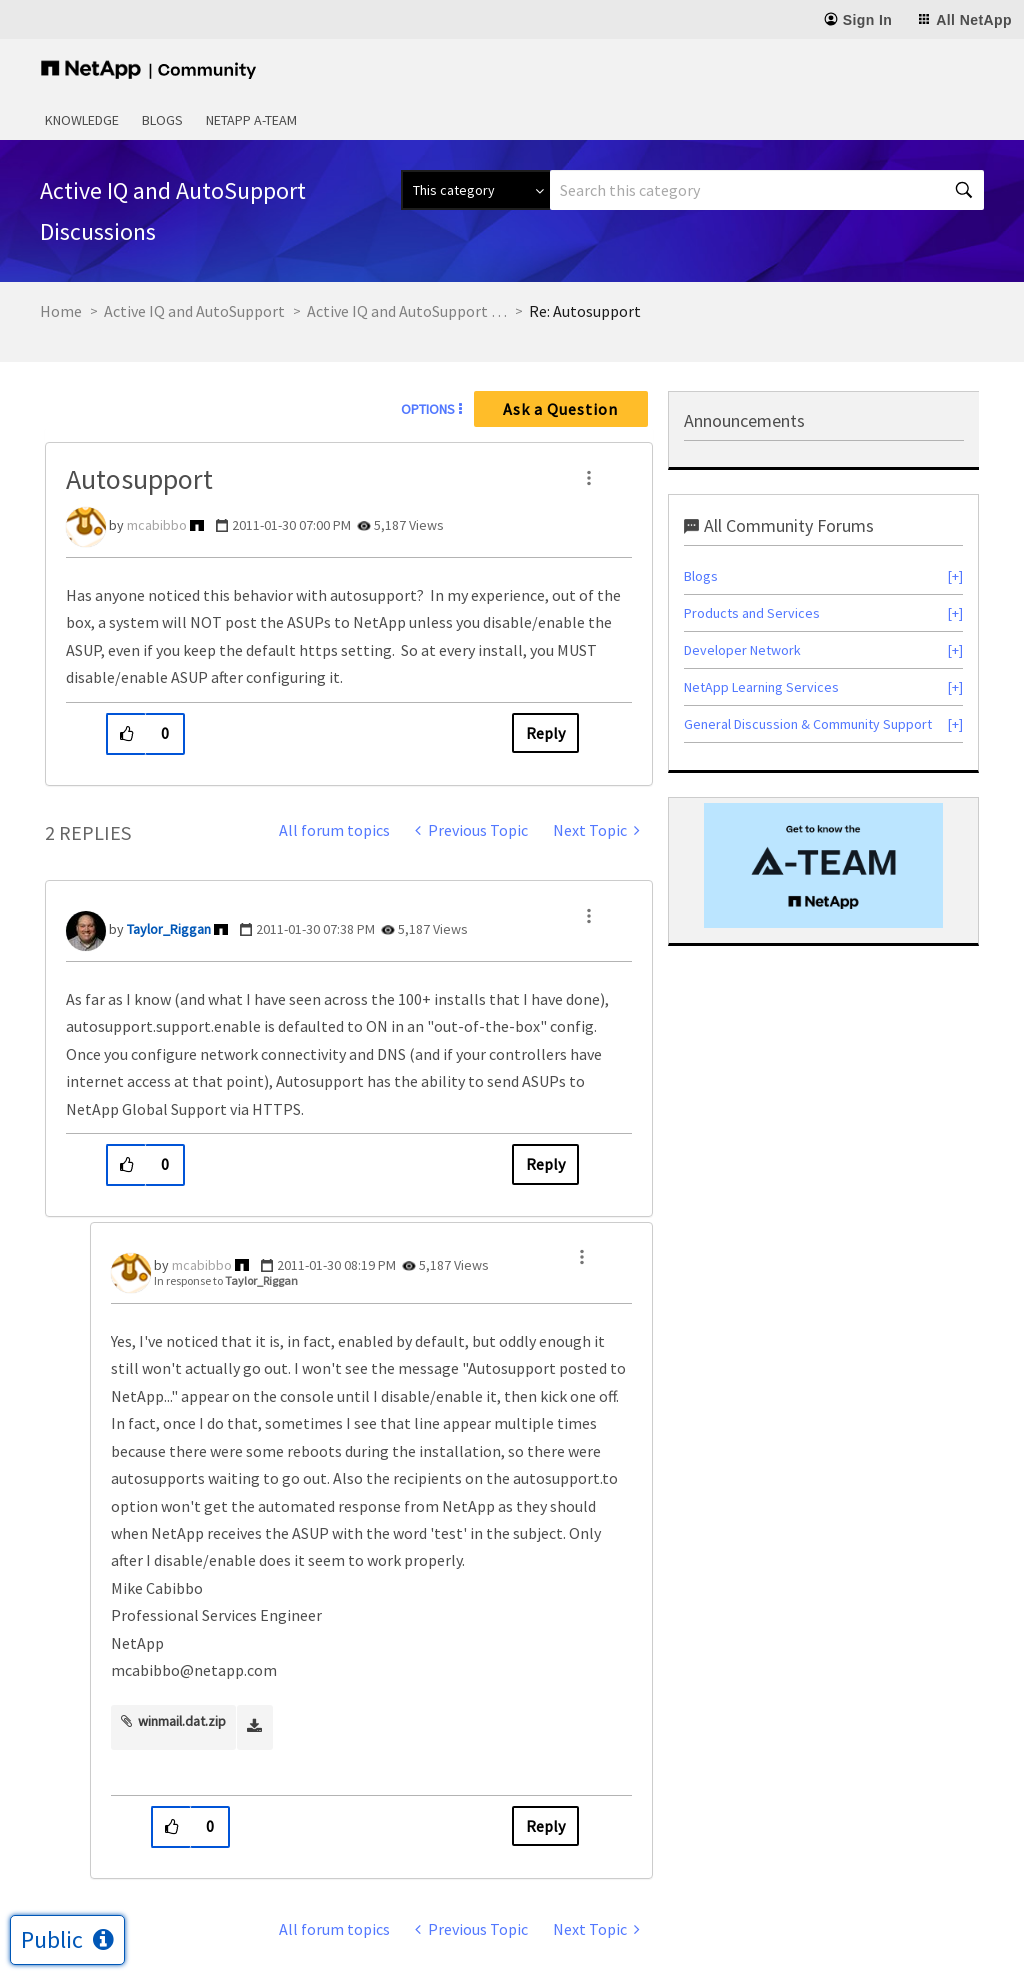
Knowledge (82, 120)
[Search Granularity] (475, 190)
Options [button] (428, 409)
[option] (823, 865)
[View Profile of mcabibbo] (157, 525)
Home (61, 311)
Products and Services (752, 613)
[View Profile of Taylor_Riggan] (169, 929)
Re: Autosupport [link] (585, 311)
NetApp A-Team (251, 120)
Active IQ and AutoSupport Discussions (407, 311)
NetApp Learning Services (761, 687)
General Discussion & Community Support (808, 724)
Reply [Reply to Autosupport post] (545, 733)
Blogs (162, 120)
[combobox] (767, 190)
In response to (226, 1280)
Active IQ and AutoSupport (194, 311)
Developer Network (742, 650)
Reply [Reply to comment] (545, 1164)
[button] (589, 478)
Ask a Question (560, 409)
